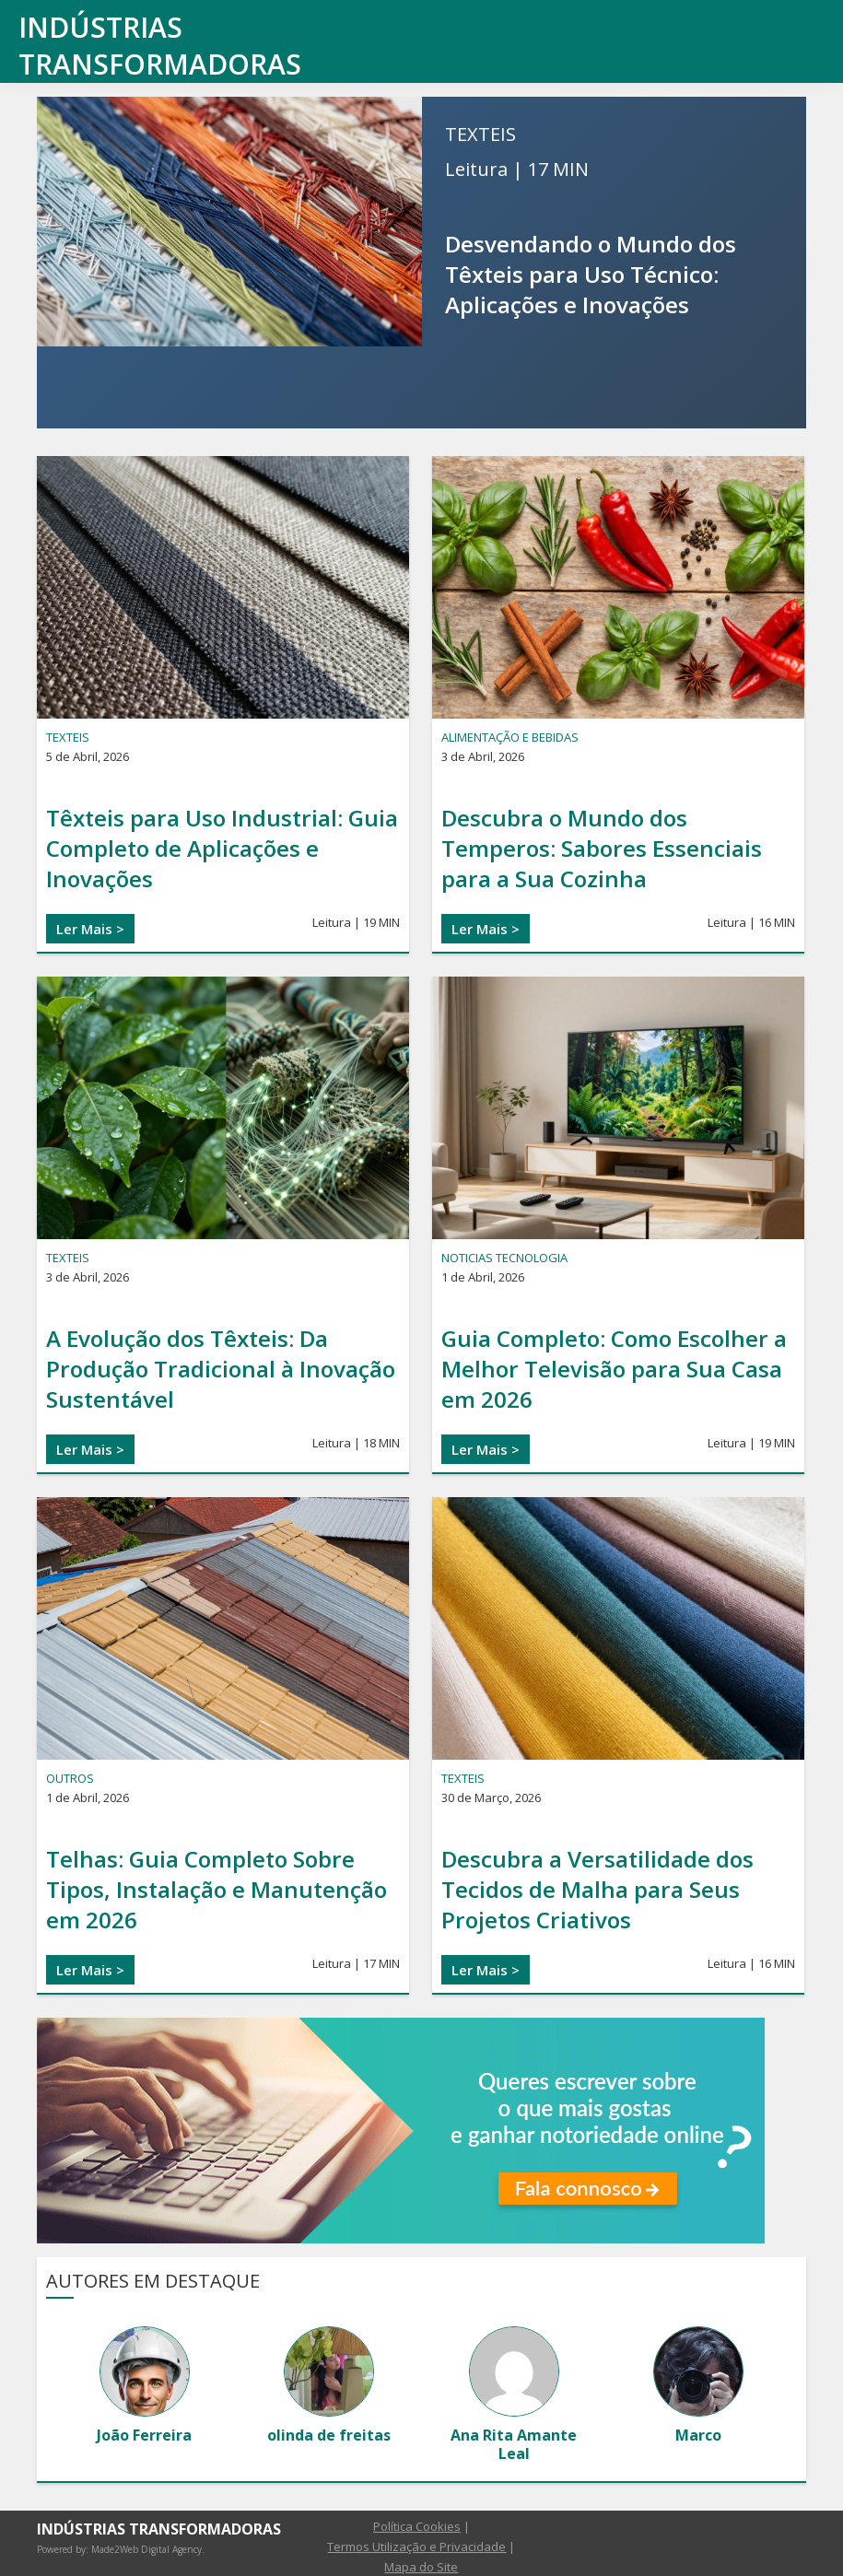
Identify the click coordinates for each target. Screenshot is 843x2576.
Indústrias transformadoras (159, 45)
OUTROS (70, 1778)
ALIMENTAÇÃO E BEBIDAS (510, 737)
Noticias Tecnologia (504, 1257)
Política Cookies (417, 2526)
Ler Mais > (90, 928)
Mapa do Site (421, 2566)
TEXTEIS (480, 134)
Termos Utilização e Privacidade (416, 2546)
